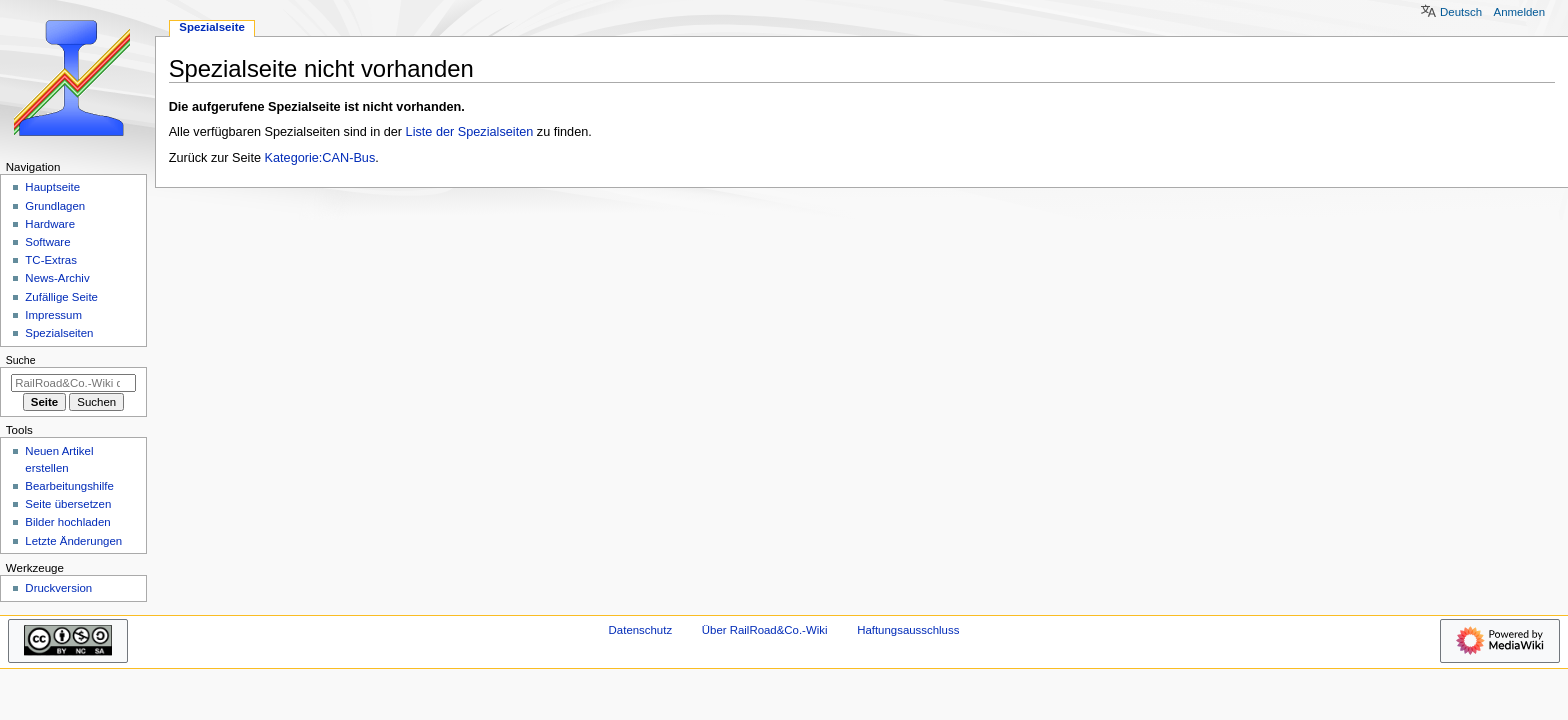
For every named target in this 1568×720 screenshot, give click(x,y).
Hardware (50, 224)
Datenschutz (641, 630)
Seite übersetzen (68, 504)
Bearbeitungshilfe (69, 486)
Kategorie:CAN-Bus (320, 158)
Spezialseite (212, 27)
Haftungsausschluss (908, 630)
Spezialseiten (59, 333)
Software (47, 242)
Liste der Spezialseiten (470, 132)
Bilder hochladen (67, 522)
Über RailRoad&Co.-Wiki (765, 630)
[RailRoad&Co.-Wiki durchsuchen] (73, 383)
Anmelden (1520, 12)
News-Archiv (57, 278)
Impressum (53, 315)
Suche (21, 360)
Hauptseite (52, 187)
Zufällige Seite (61, 297)
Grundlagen (55, 206)
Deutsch (1461, 12)
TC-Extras (51, 260)
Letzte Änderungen (73, 541)
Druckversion (58, 588)
